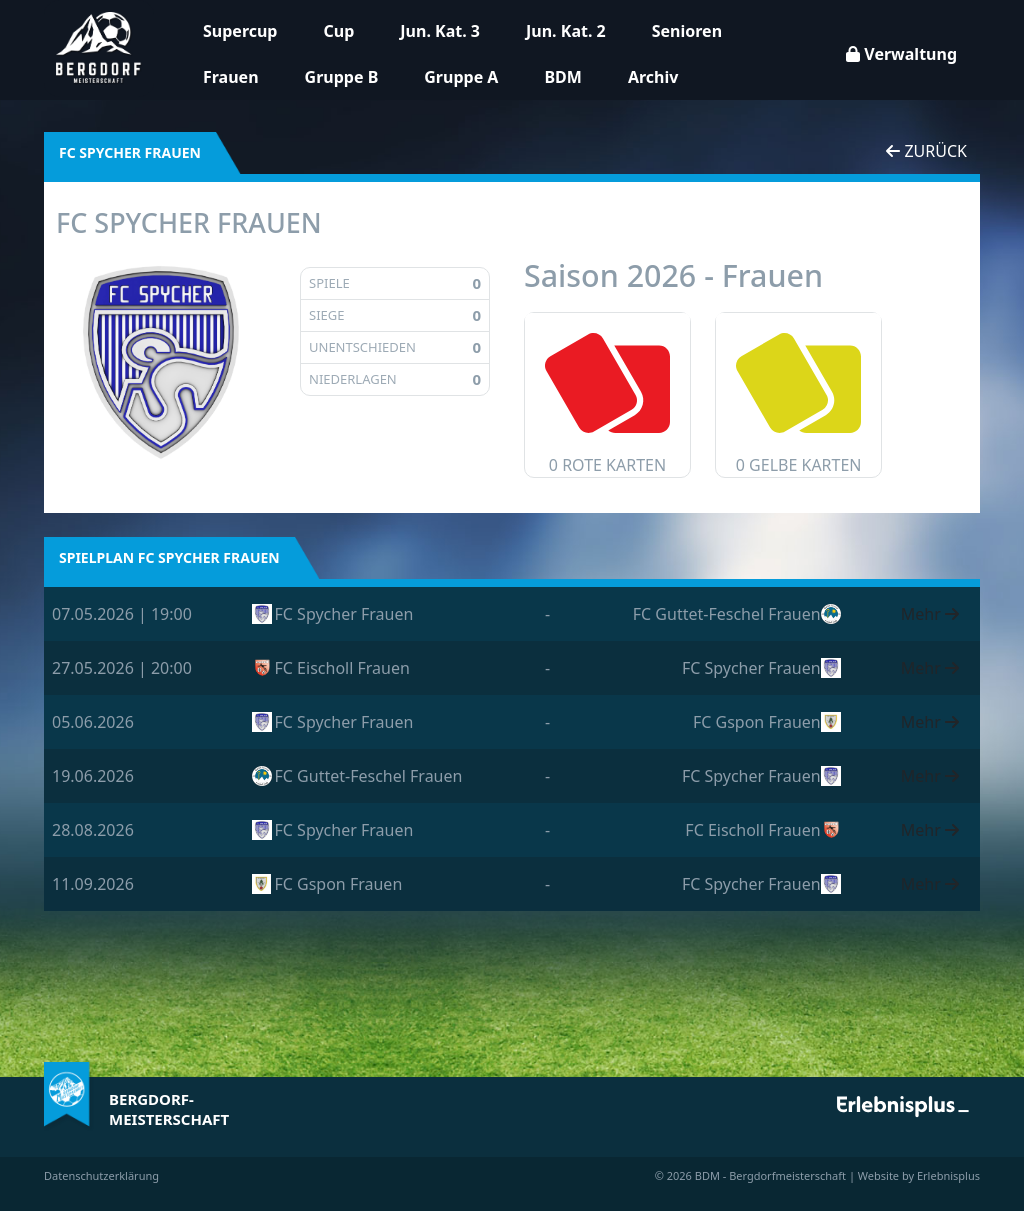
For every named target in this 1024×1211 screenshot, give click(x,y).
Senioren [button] (687, 31)
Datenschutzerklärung (101, 1175)
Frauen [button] (231, 77)
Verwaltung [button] (901, 54)
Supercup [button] (240, 31)
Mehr (930, 614)
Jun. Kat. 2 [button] (566, 31)
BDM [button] (562, 77)
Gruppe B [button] (342, 77)
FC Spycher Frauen (344, 614)
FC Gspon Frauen (757, 722)
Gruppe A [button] (461, 77)
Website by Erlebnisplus (919, 1175)
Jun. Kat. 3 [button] (440, 31)
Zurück (926, 151)
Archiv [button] (653, 77)
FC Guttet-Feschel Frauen (727, 614)
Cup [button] (338, 31)
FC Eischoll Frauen (342, 668)
